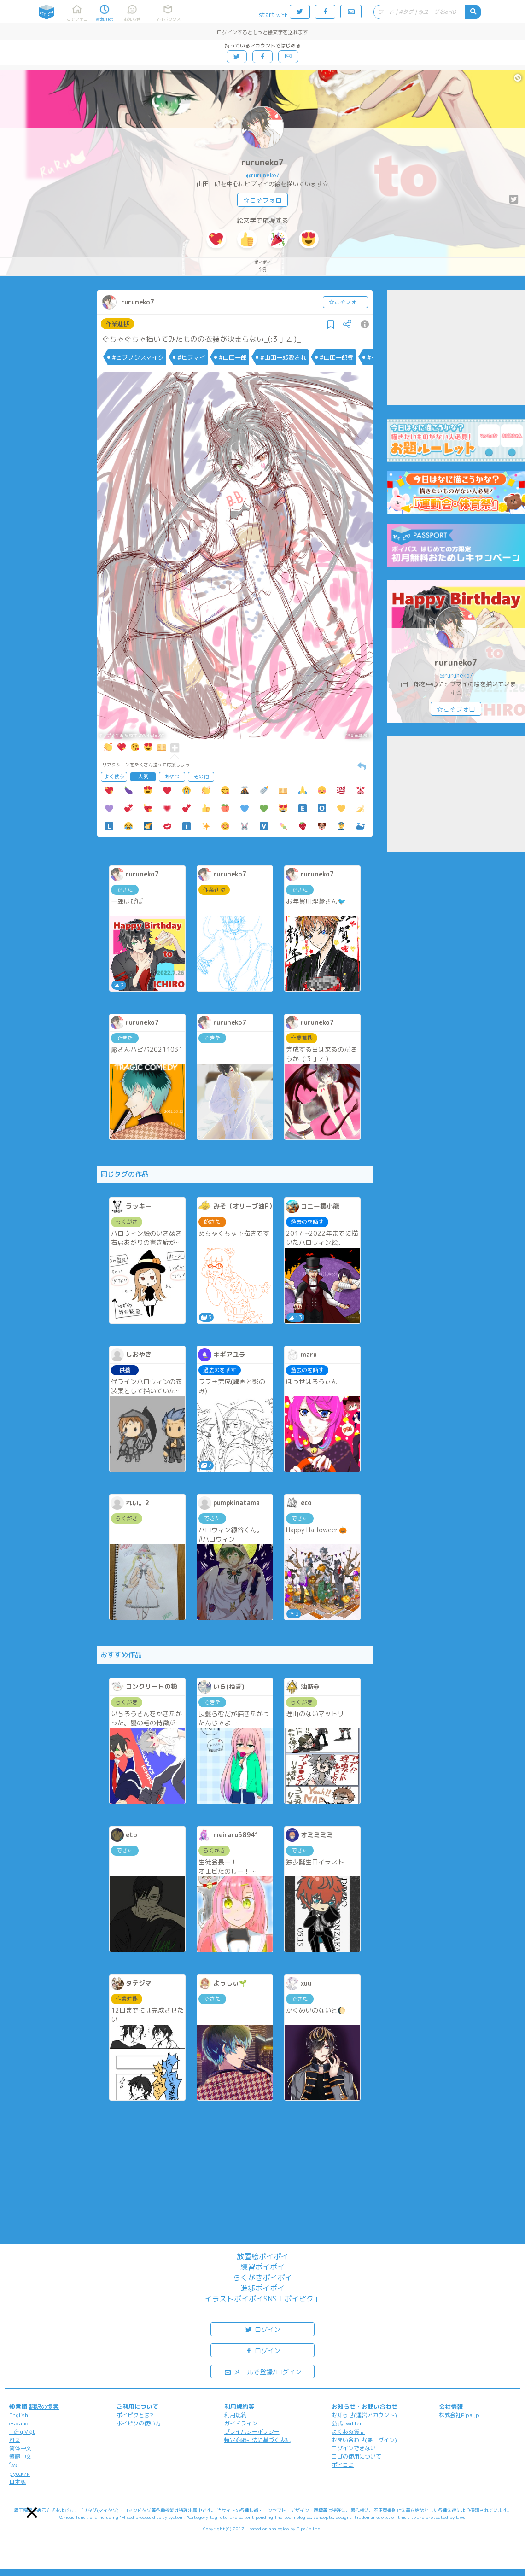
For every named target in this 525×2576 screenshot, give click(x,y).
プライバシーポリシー (252, 2432)
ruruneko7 (262, 162)
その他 (201, 776)
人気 (143, 776)
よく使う (114, 776)
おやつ (172, 776)
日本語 (17, 2482)
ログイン (262, 2329)
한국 (14, 2440)
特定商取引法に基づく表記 (257, 2440)
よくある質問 (348, 2432)
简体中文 (20, 2448)
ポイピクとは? (135, 2415)
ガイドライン (240, 2423)
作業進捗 (117, 324)
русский (19, 2473)
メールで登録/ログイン (263, 2371)
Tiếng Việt (22, 2432)
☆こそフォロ (262, 200)
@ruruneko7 (263, 175)
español (19, 2423)
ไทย (14, 2465)
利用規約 (235, 2415)
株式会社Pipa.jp (459, 2415)
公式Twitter (347, 2423)
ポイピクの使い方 (139, 2423)
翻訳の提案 (44, 2406)
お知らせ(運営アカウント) (364, 2415)
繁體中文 (20, 2456)
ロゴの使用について (356, 2456)
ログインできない (354, 2448)
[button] (32, 2512)
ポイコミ (343, 2465)
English (18, 2415)
